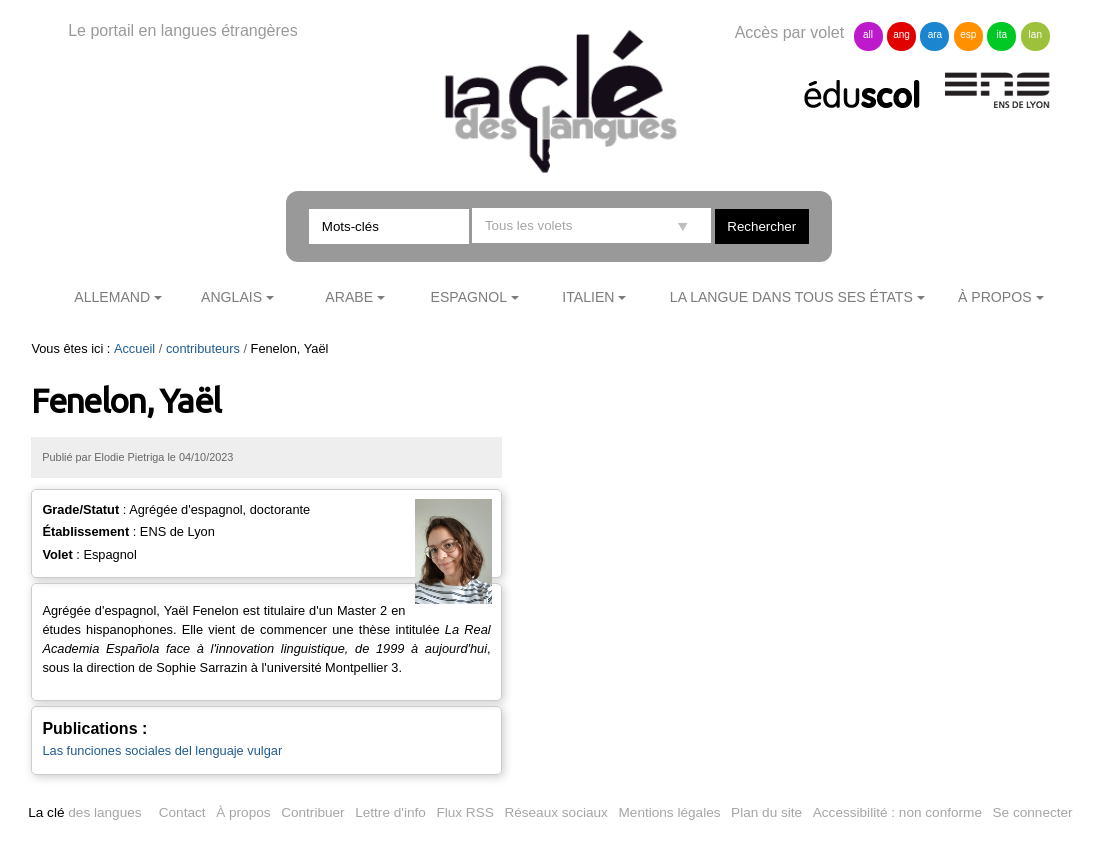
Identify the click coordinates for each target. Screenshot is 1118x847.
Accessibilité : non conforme (897, 812)
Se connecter (1033, 812)
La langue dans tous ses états (791, 297)
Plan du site (766, 812)
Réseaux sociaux (556, 812)
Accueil (134, 348)
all (868, 34)
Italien (588, 297)
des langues (84, 812)
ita (1002, 34)
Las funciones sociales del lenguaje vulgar (162, 750)
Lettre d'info (390, 812)
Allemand (112, 297)
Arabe (349, 297)
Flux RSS (464, 812)
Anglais (231, 297)
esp (968, 34)
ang (901, 34)
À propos (995, 297)
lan (1035, 34)
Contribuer (312, 812)
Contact (182, 812)
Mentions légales (670, 812)
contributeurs (203, 348)
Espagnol (469, 297)
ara (935, 34)
